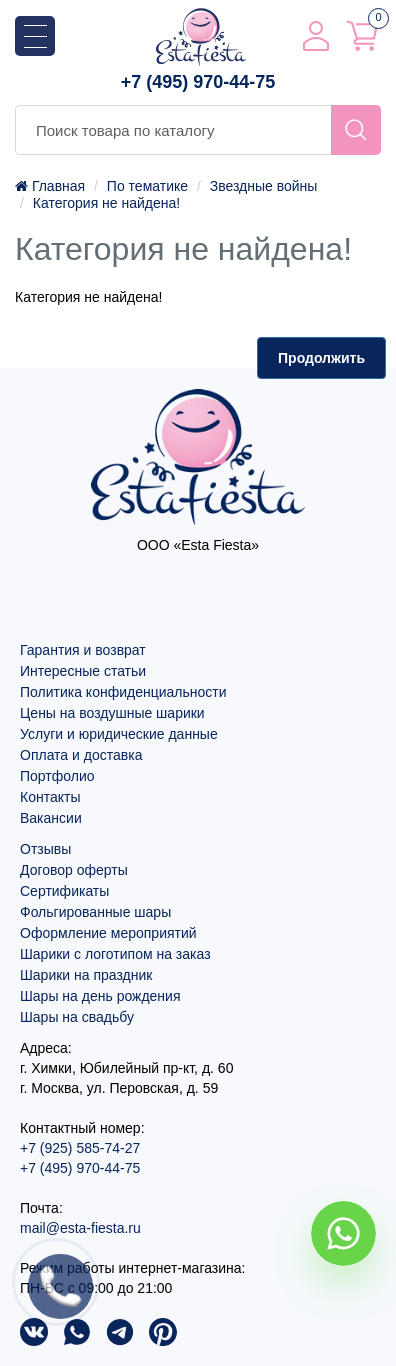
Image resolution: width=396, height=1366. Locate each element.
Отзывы (45, 849)
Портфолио (57, 776)
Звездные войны (264, 186)
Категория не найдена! (106, 203)
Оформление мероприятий (108, 933)
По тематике (147, 186)
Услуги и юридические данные (119, 734)
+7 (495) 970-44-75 (198, 82)
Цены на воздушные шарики (112, 713)
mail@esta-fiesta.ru (80, 1228)
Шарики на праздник (86, 975)
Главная (50, 186)
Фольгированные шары (95, 912)
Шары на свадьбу (77, 1017)
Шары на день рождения (100, 996)
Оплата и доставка (81, 755)
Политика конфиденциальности (123, 692)
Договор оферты (74, 870)
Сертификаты (64, 891)
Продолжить (321, 358)
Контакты (50, 797)
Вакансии (51, 818)
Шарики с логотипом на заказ (115, 954)
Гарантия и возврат (83, 650)
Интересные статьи (83, 671)
